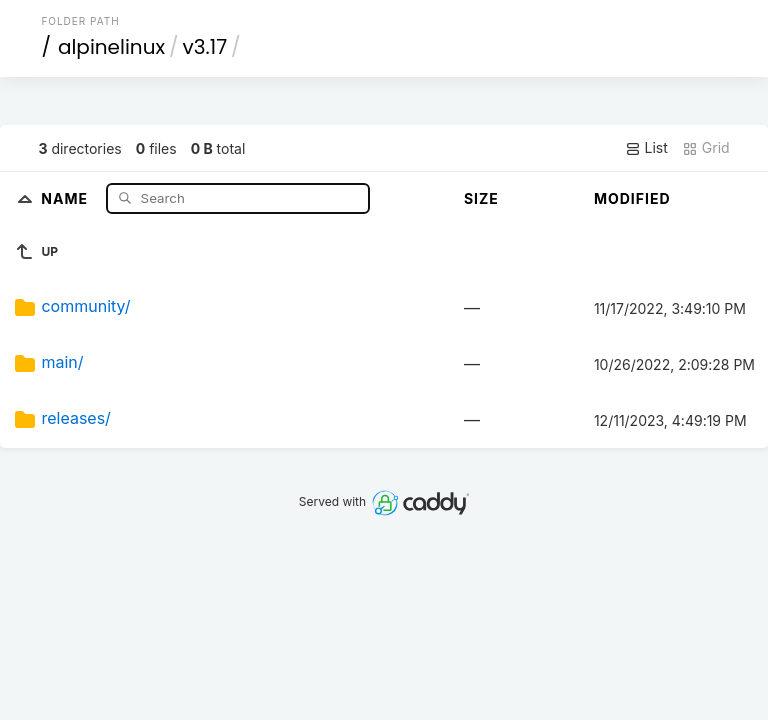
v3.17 (205, 47)
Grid (706, 148)
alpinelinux (111, 47)
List (646, 148)
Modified (632, 198)
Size (481, 198)
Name (66, 197)
